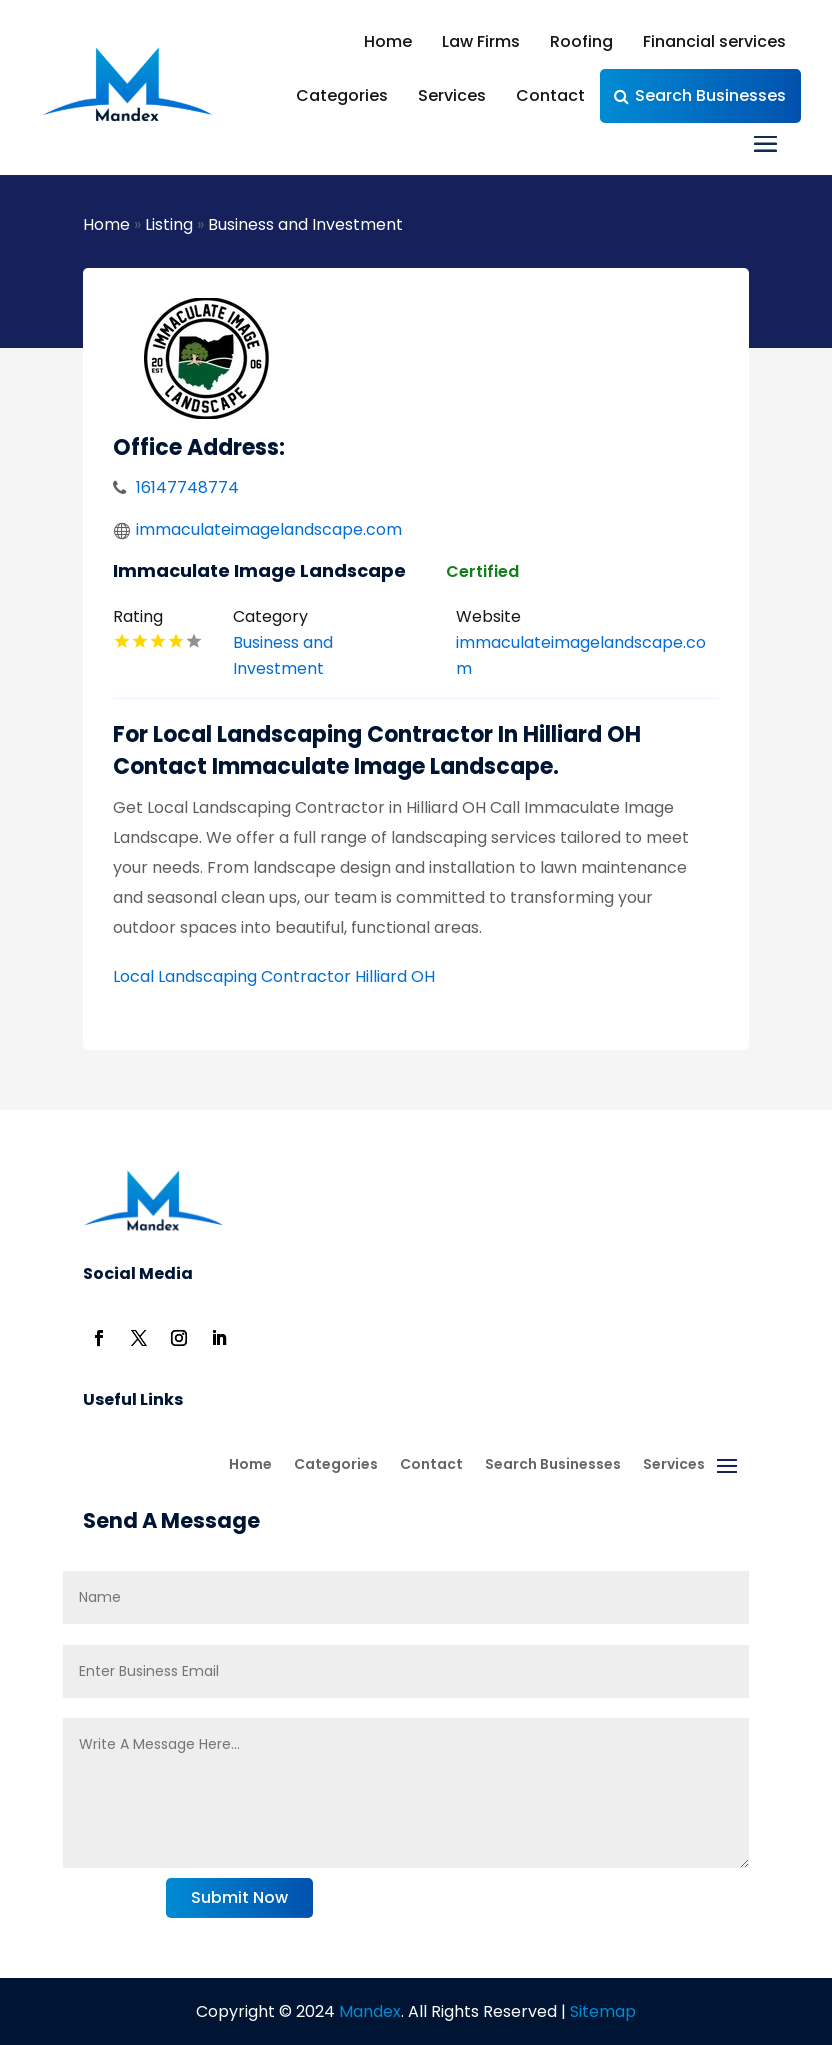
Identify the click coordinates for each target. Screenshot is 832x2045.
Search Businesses (710, 95)
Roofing (581, 41)
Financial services (714, 41)
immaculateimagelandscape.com (269, 529)
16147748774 (187, 487)
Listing (169, 224)
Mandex (368, 2011)
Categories (342, 95)
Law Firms (481, 41)
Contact (550, 95)
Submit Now (239, 1897)
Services (452, 95)
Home (388, 41)
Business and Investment (305, 224)
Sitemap (603, 2011)
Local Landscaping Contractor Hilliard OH (274, 976)
